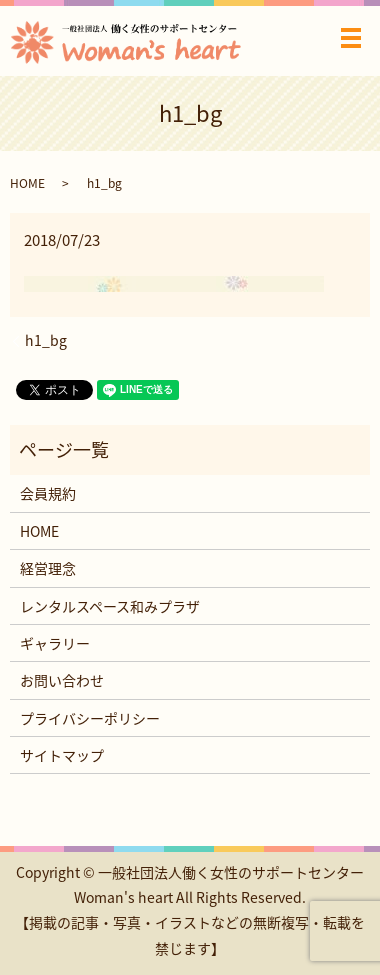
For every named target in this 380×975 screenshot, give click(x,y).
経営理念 (48, 568)
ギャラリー (55, 643)
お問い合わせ (62, 680)
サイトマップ (62, 755)
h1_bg (46, 340)
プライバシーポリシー (90, 718)
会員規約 (48, 493)
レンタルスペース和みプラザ (110, 606)
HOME (27, 183)
